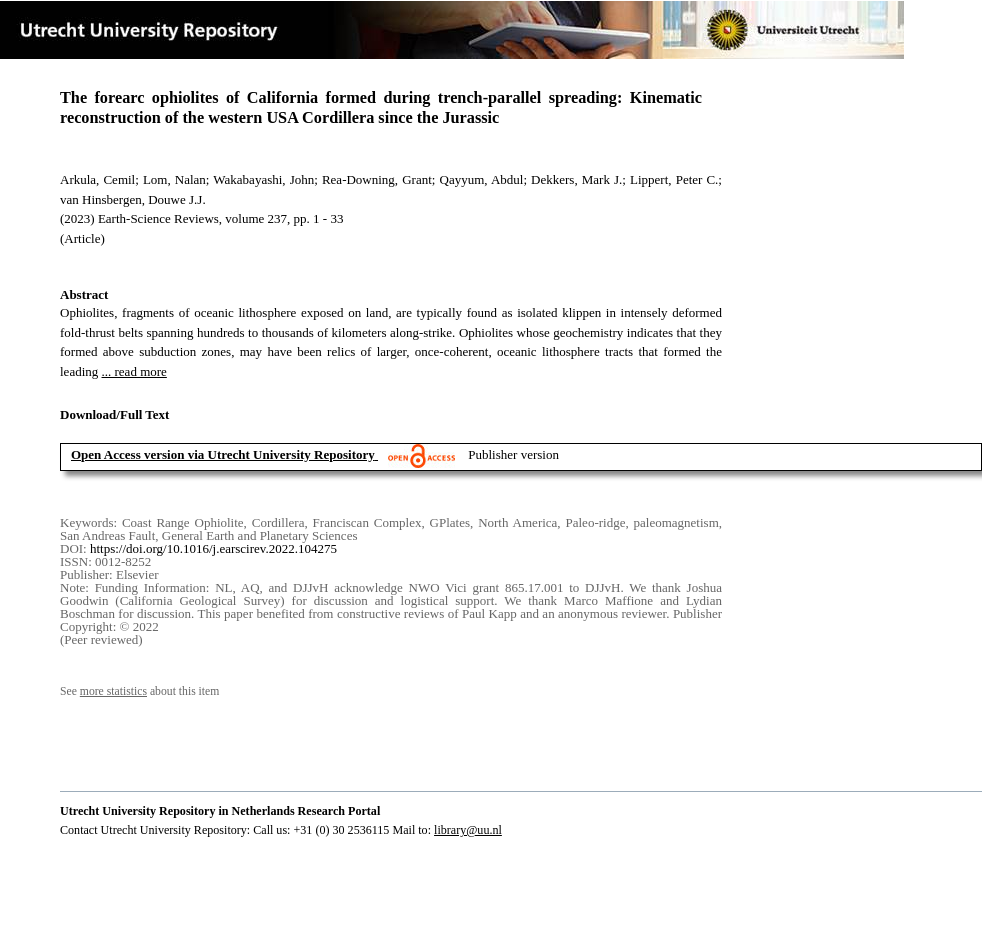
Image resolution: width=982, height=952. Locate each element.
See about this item (139, 691)
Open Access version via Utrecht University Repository (223, 454)
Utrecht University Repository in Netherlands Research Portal (220, 811)
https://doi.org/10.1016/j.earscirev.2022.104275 (213, 548)
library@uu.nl (468, 830)
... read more (134, 371)
